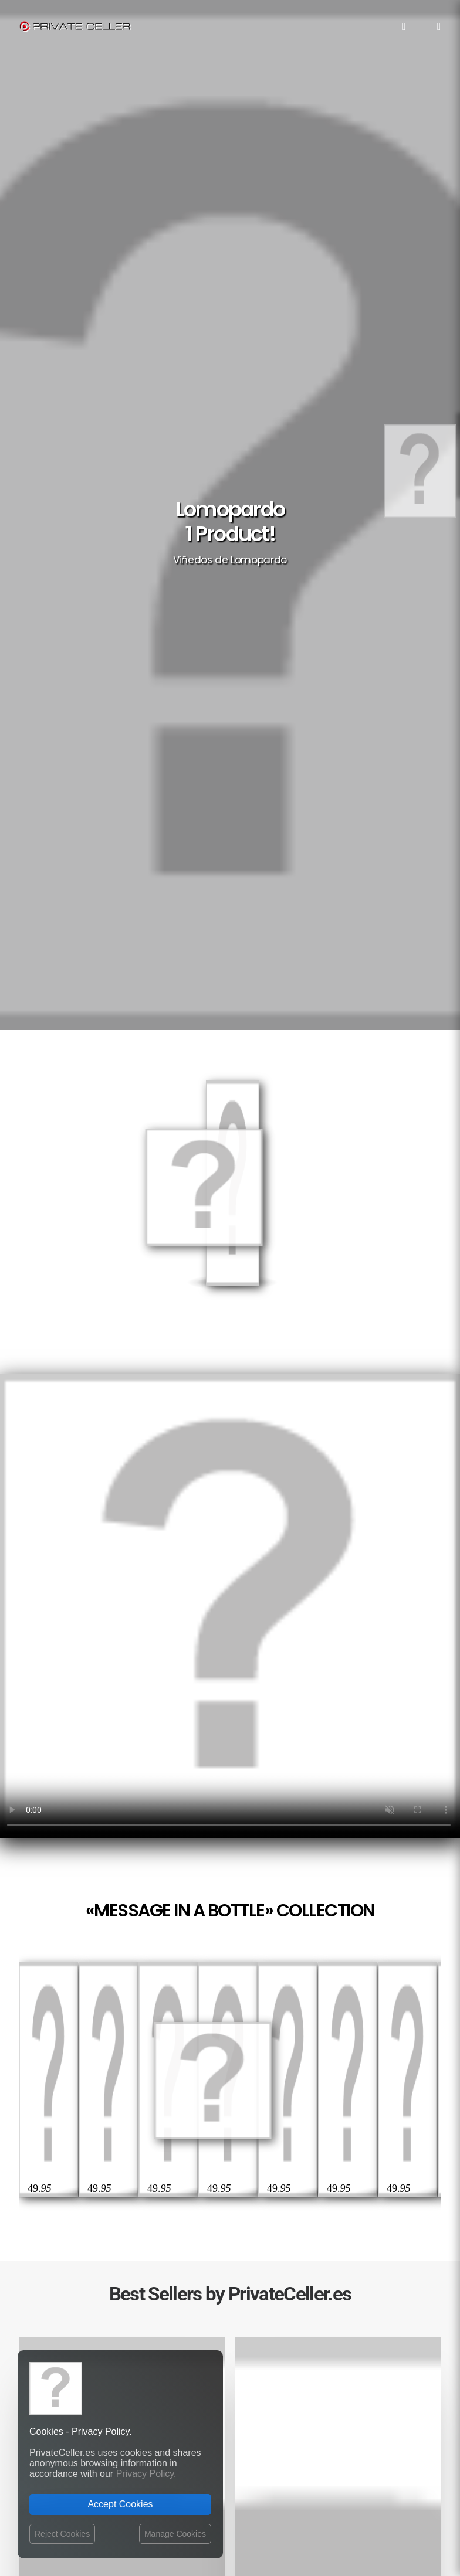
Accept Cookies (120, 2504)
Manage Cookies (175, 2533)
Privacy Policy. (146, 2474)
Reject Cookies (62, 2533)
